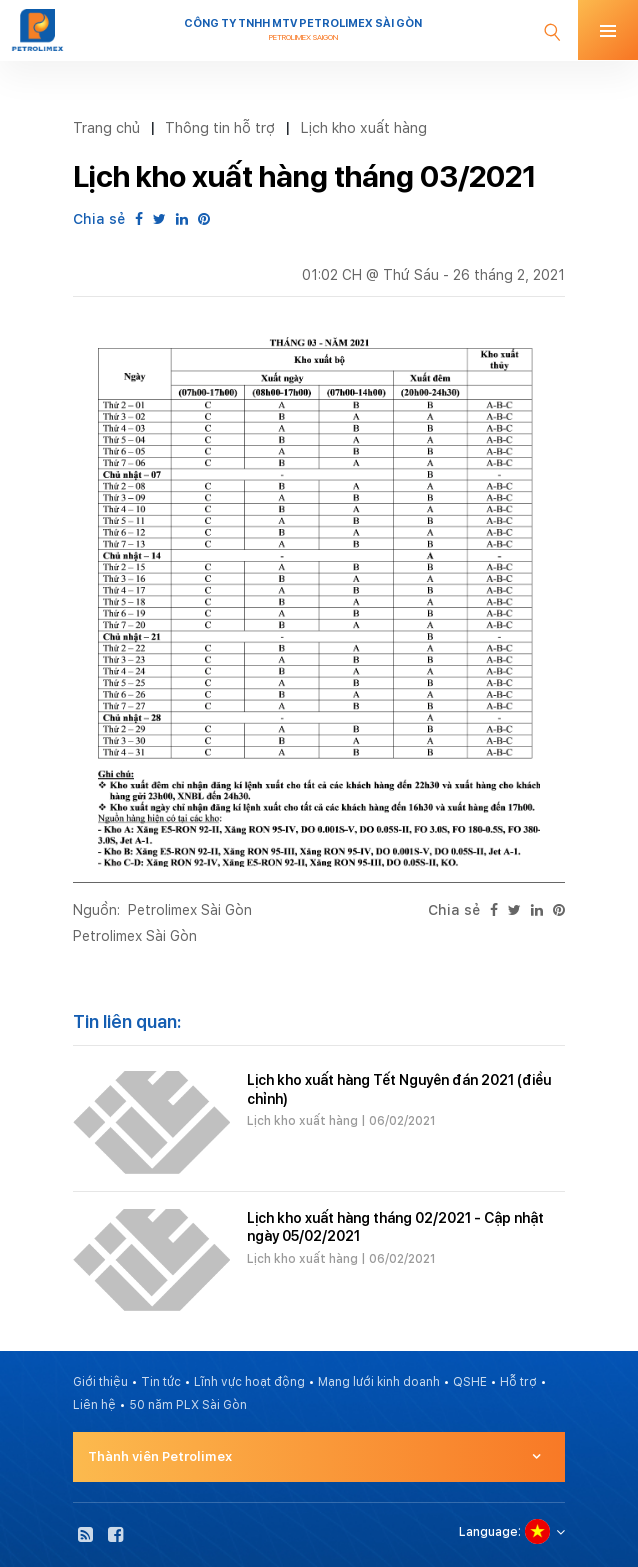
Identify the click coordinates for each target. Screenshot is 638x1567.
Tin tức (161, 1382)
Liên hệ (94, 1405)
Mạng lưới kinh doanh (379, 1382)
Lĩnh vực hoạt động (249, 1382)
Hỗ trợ (518, 1382)
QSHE (470, 1382)
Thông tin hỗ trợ (220, 127)
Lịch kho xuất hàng (363, 127)
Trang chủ (106, 127)
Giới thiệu (100, 1382)
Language (488, 1532)
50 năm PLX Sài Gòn (188, 1405)
